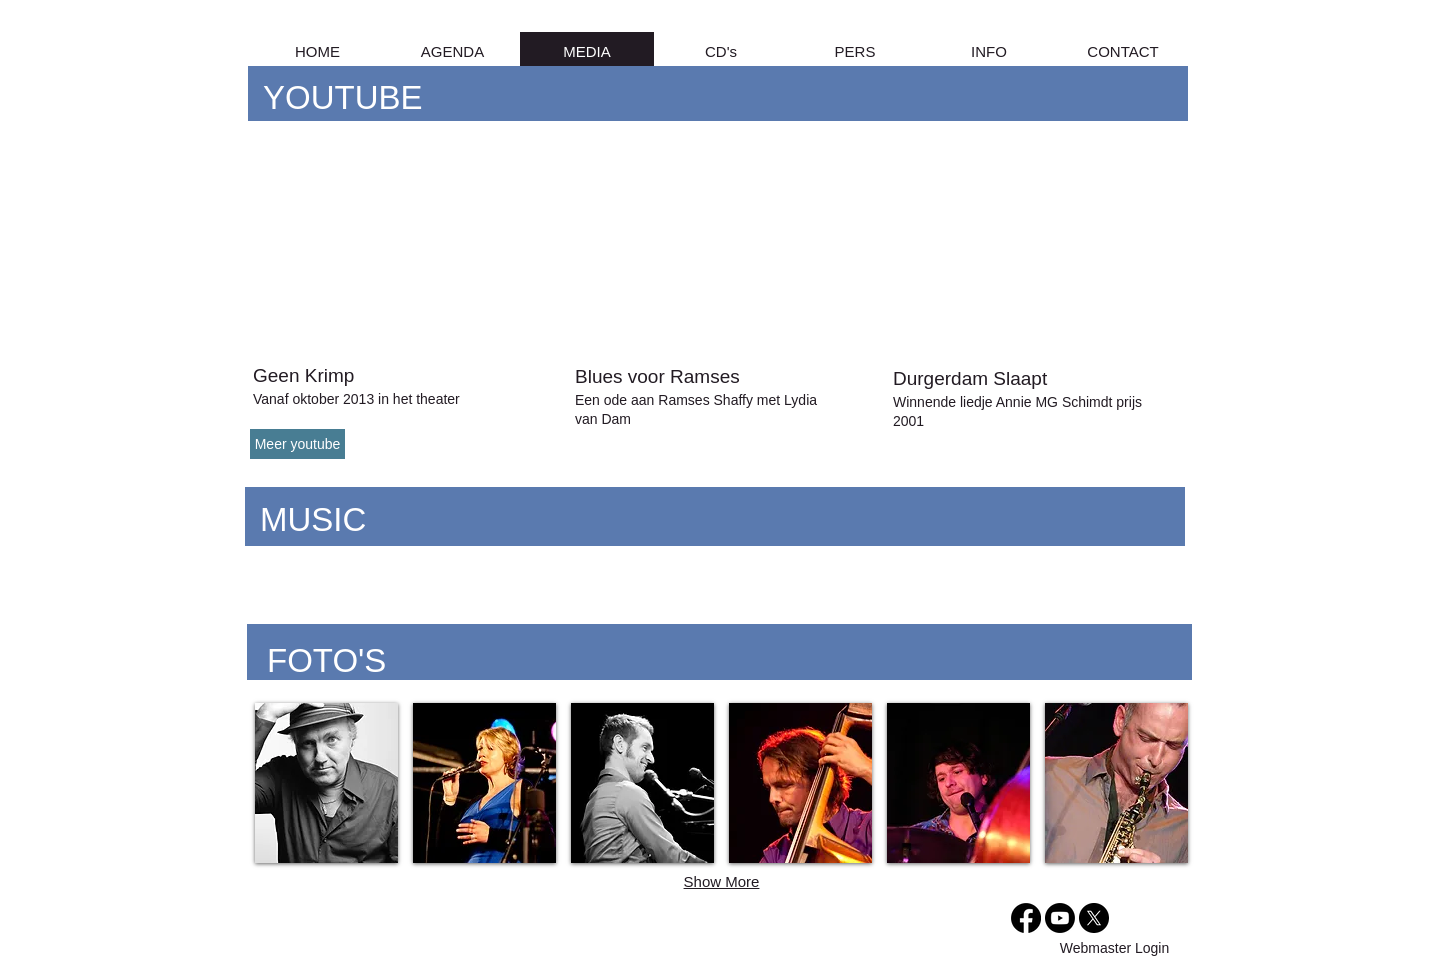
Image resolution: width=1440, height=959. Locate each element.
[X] (1094, 918)
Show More (722, 881)
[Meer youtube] (297, 444)
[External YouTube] (395, 248)
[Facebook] (1026, 918)
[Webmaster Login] (1114, 949)
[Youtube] (1060, 918)
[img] (958, 783)
